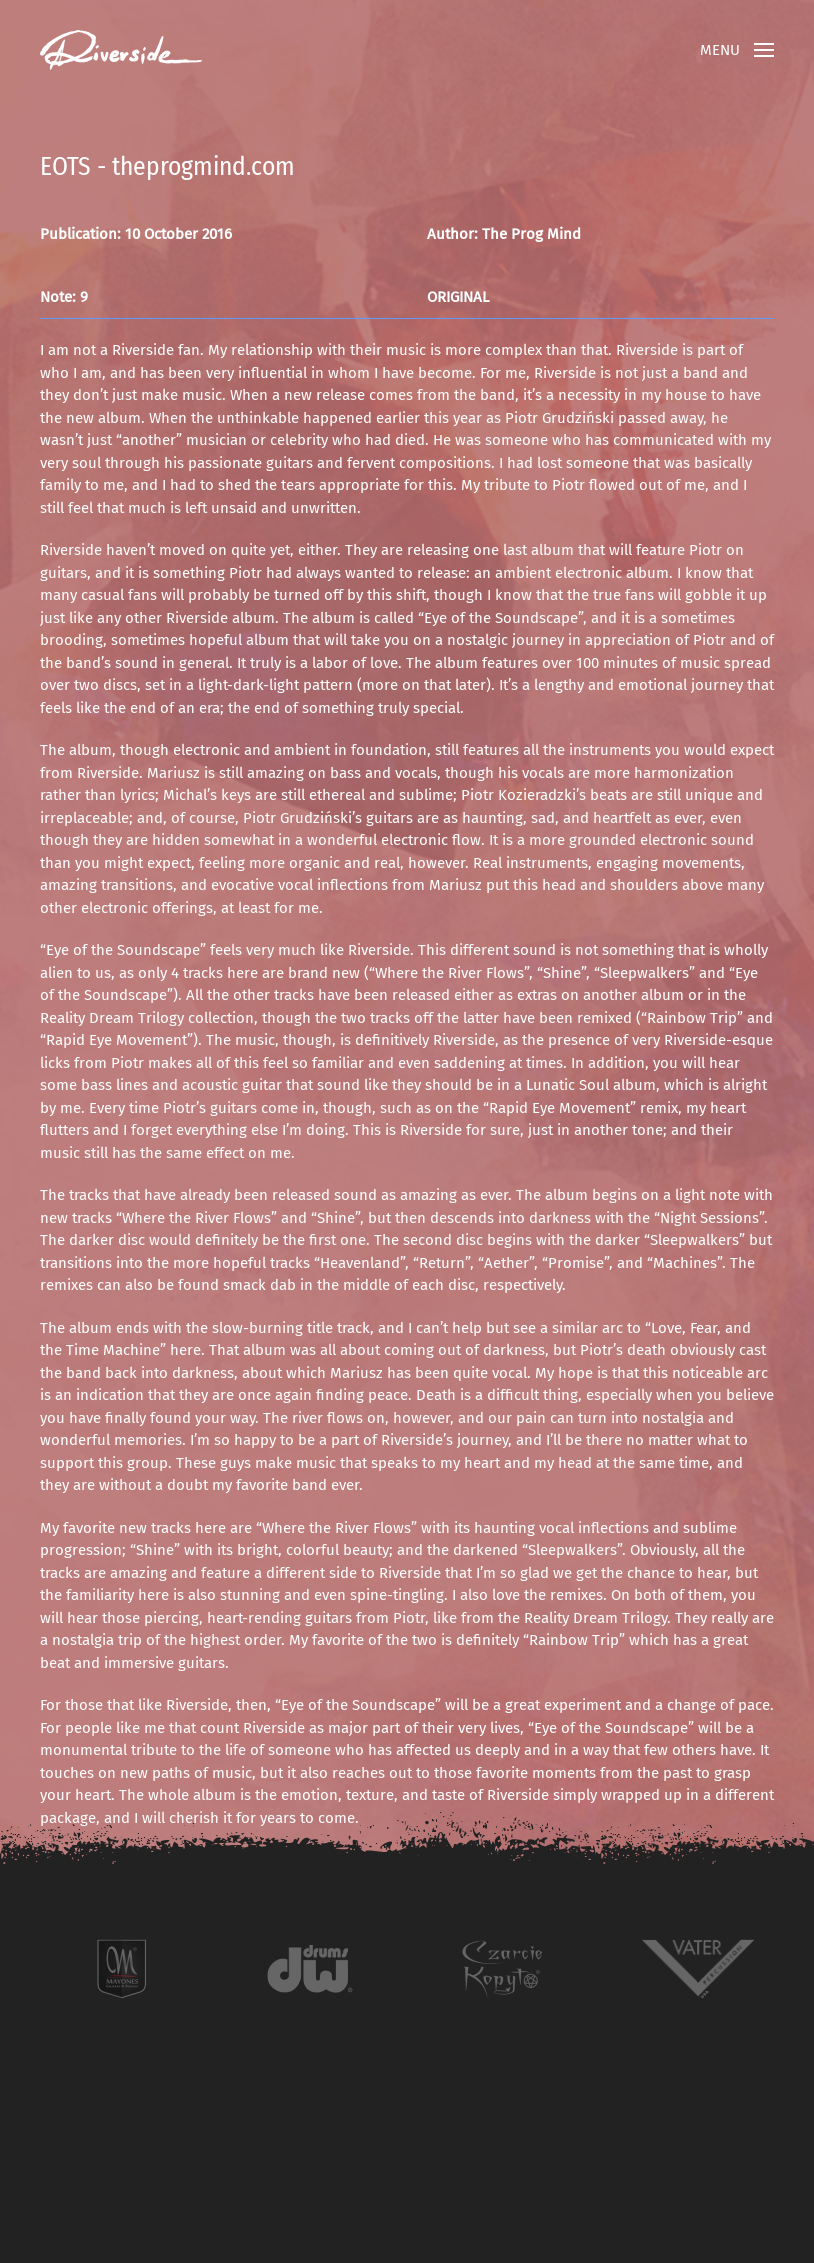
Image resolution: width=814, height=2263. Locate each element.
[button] (737, 50)
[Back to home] (121, 50)
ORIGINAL (458, 297)
